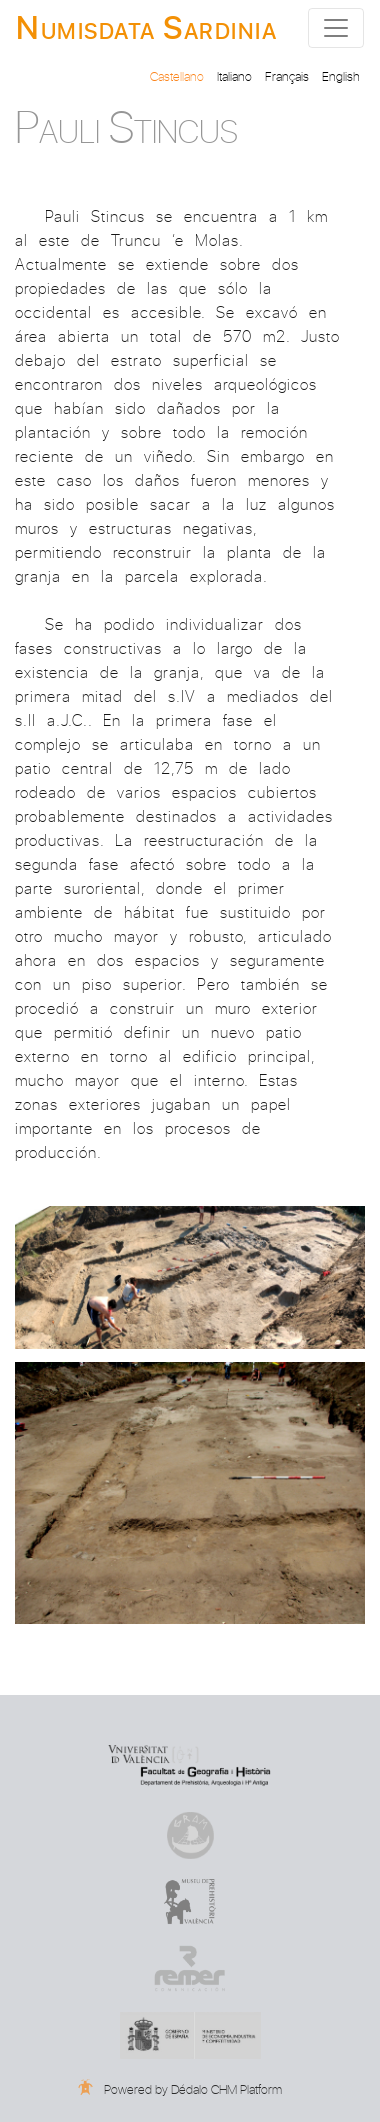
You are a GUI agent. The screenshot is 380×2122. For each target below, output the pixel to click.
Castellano (177, 75)
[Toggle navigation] (336, 28)
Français (287, 75)
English (341, 75)
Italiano (234, 75)
